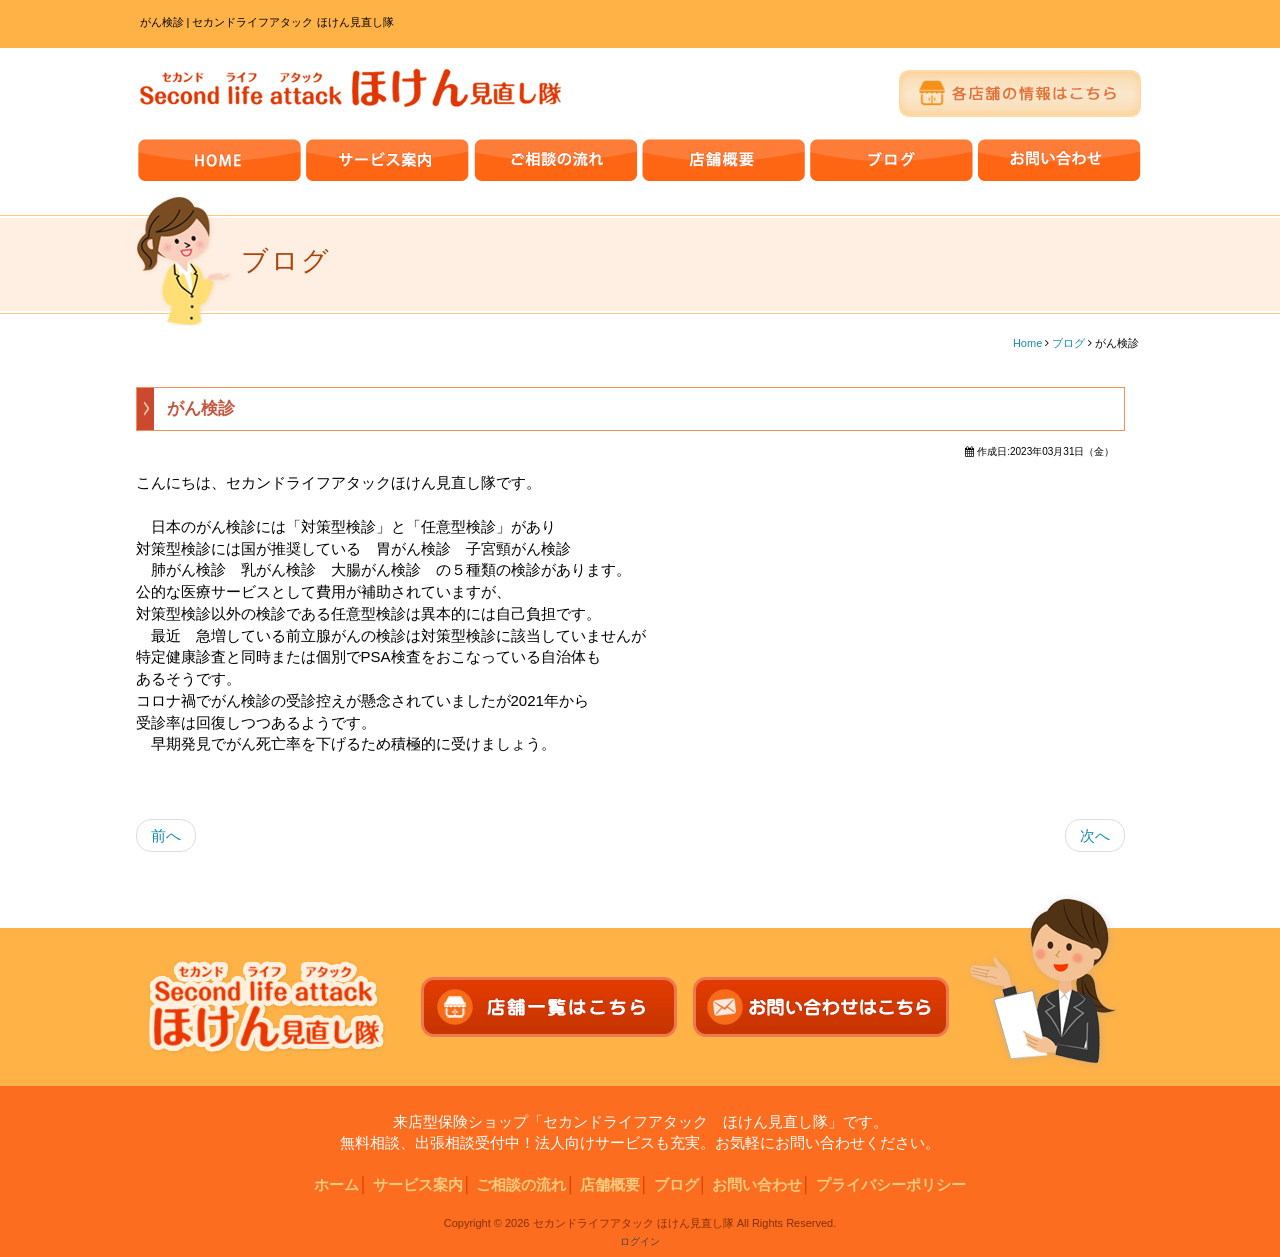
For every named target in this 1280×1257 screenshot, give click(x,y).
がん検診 (201, 408)
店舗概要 (610, 1184)
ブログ (1068, 343)
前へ (166, 835)
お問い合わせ (757, 1184)
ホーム (336, 1184)
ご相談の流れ (521, 1184)
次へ (1095, 835)
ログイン (640, 1241)
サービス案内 (418, 1184)
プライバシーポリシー (891, 1184)
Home (1027, 343)
